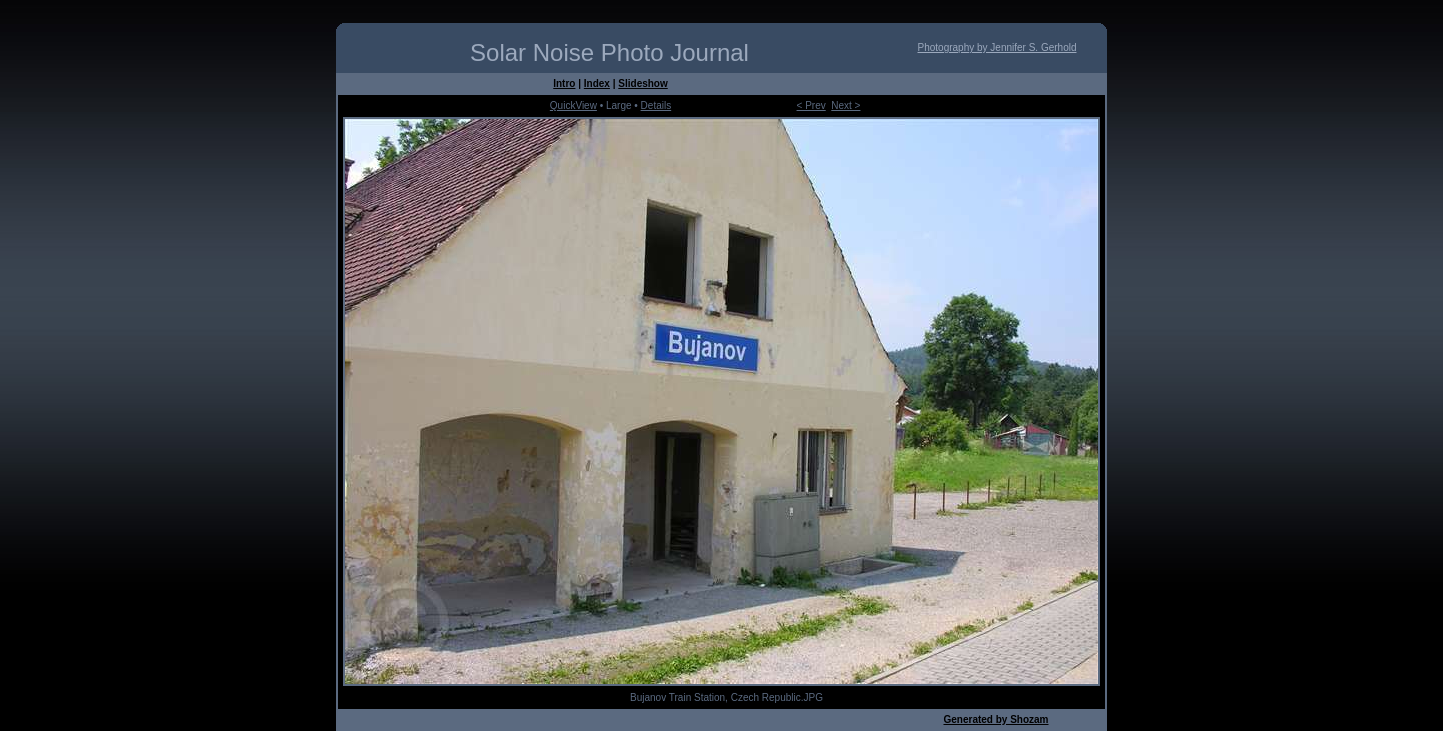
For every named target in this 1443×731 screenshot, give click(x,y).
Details (656, 105)
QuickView (573, 105)
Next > (845, 105)
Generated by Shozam (995, 719)
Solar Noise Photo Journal (609, 52)
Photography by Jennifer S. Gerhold (997, 47)
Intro (564, 83)
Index (597, 83)
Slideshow (642, 83)
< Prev (811, 105)
